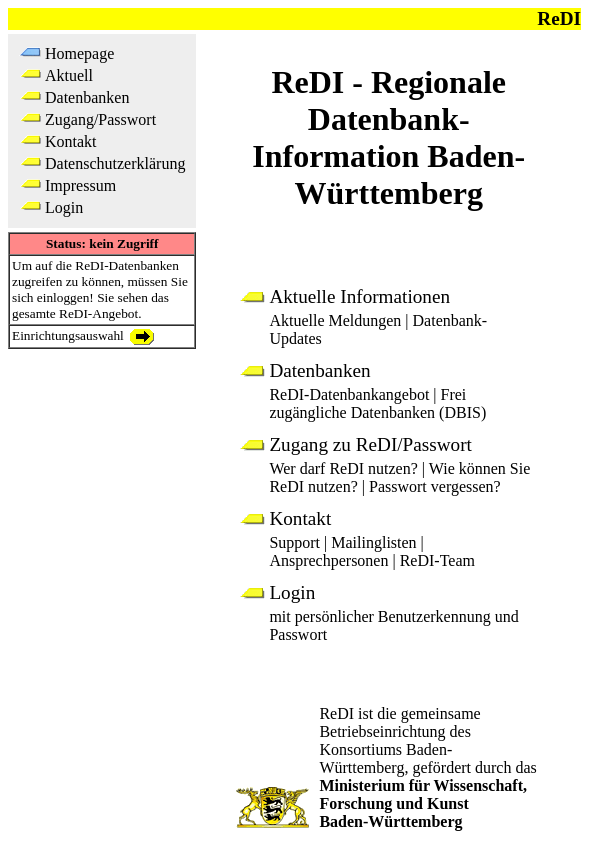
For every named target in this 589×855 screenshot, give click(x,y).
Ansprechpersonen (328, 560)
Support (294, 542)
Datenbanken (87, 97)
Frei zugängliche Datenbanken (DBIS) (377, 403)
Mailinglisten (373, 542)
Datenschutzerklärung (115, 163)
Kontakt (71, 141)
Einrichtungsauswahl (83, 335)
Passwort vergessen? (435, 486)
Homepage (79, 53)
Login (64, 207)
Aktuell (69, 75)
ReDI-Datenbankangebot (349, 394)
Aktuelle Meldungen (335, 320)
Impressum (80, 185)
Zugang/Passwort (100, 119)
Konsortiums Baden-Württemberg (385, 758)
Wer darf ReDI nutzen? (343, 468)
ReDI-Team (437, 560)
